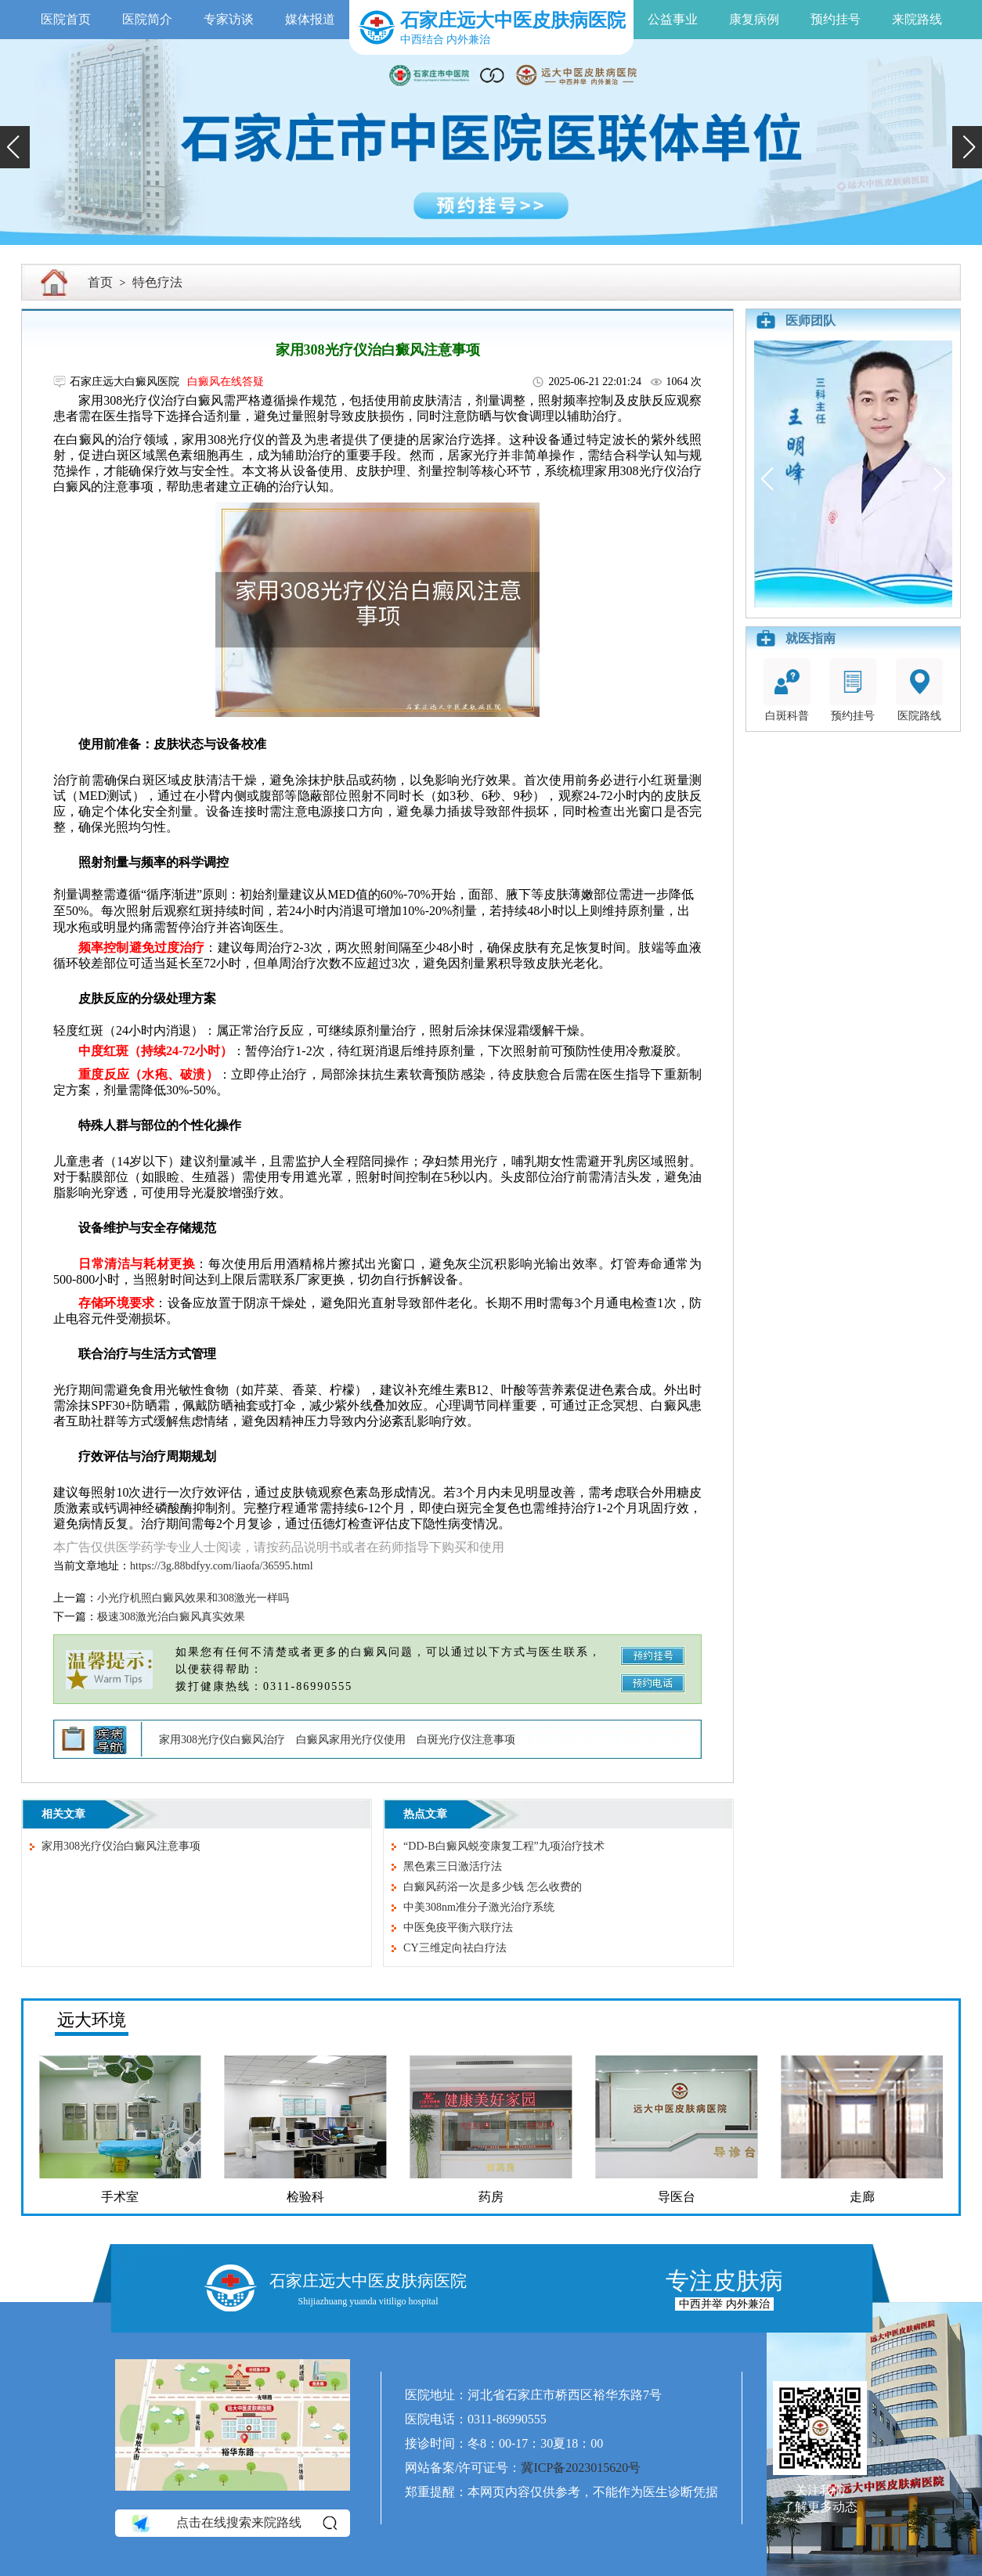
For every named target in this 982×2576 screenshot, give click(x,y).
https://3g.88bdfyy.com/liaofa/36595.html (221, 1566)
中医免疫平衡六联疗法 (458, 1927)
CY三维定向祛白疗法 (454, 1948)
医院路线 (919, 690)
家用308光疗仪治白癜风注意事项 (121, 1846)
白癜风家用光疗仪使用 (351, 1740)
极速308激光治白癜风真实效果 (171, 1617)
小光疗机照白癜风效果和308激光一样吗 (193, 1598)
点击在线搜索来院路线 (233, 2523)
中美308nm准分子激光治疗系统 (478, 1907)
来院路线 (917, 19)
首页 (100, 282)
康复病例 (754, 19)
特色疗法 (157, 282)
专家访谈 (229, 19)
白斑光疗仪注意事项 (466, 1740)
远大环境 (91, 2020)
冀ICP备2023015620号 (581, 2467)
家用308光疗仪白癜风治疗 (222, 1740)
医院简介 (147, 19)
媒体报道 (310, 19)
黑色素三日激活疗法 (452, 1866)
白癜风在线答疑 (225, 381)
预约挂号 (836, 19)
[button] (15, 147)
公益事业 (673, 19)
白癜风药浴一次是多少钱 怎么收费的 (492, 1887)
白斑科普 (787, 690)
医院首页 (66, 19)
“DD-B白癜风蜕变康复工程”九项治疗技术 (504, 1846)
